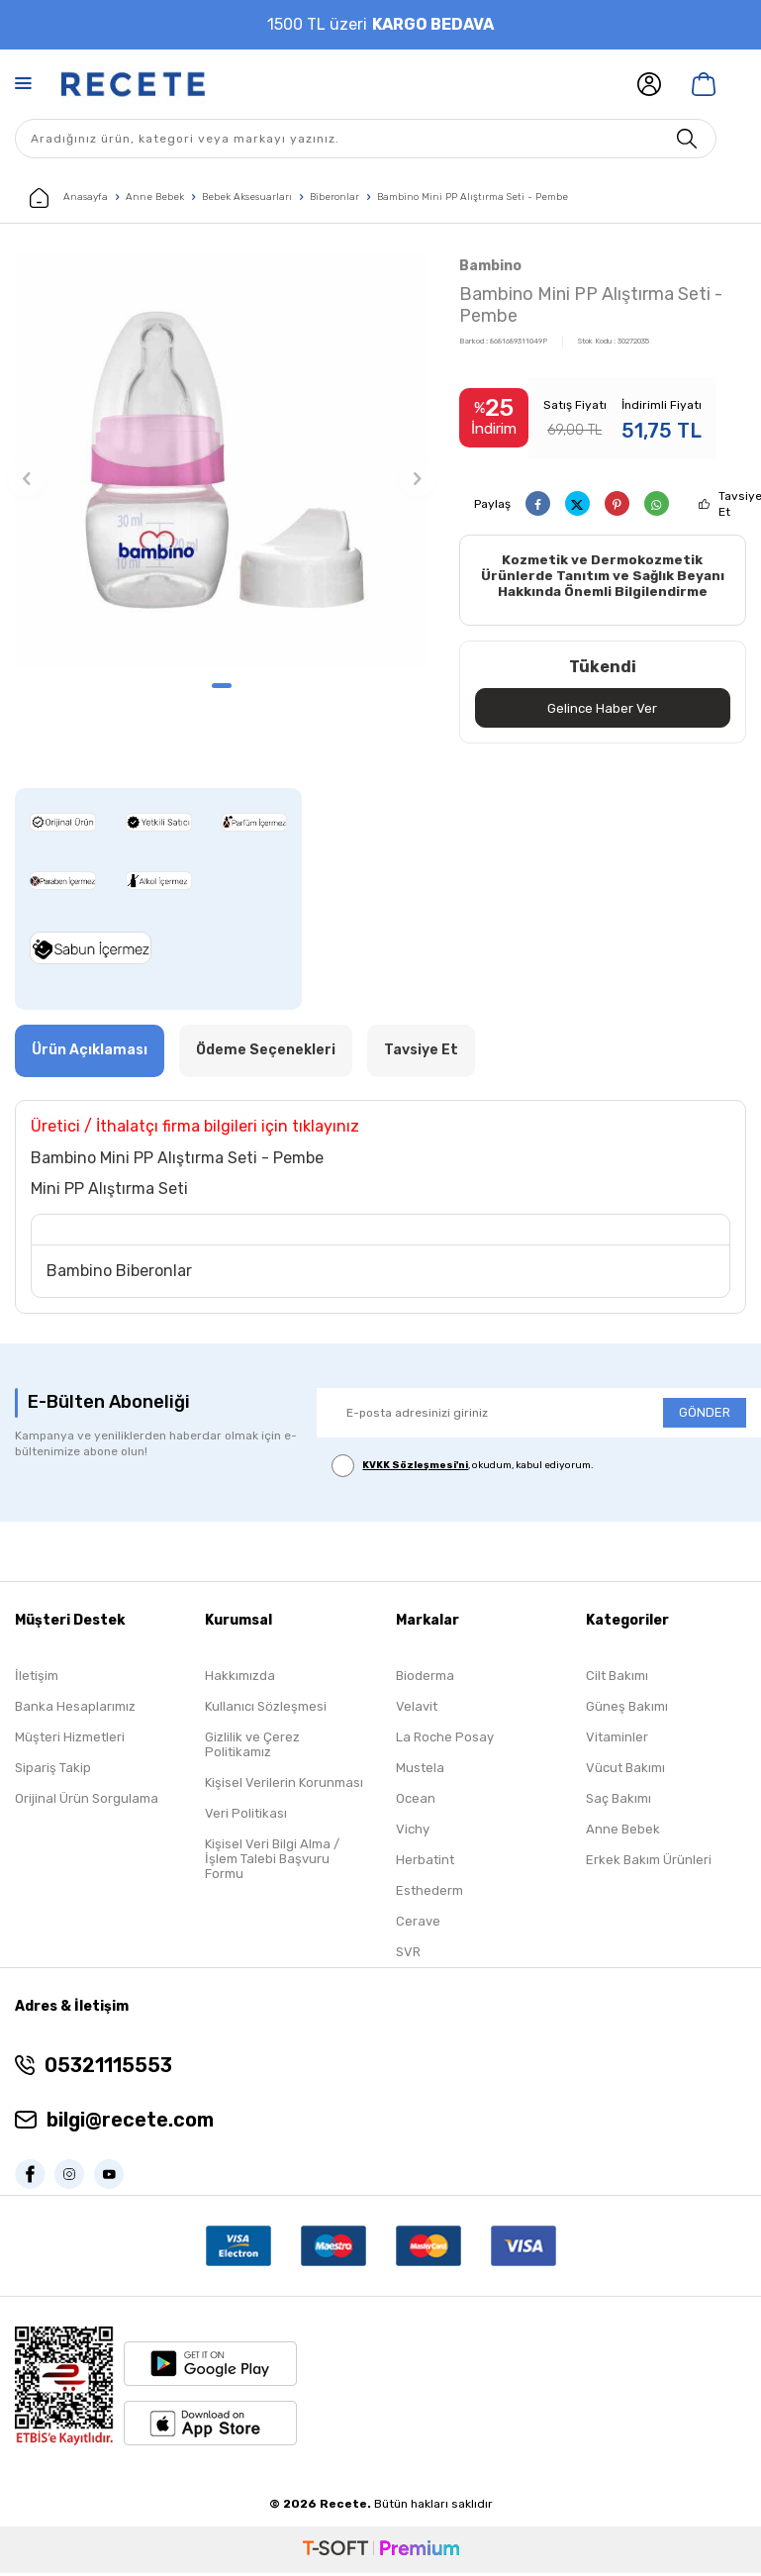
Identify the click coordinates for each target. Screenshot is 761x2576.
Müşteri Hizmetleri (70, 1739)
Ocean (415, 1800)
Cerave (418, 1923)
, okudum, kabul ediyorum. (463, 1468)
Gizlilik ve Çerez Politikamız (252, 1746)
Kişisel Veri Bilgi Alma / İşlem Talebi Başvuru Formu (272, 1860)
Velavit (416, 1708)
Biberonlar (334, 197)
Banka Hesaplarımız (75, 1708)
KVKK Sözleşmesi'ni (415, 1468)
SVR (408, 1953)
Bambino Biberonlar (119, 1273)
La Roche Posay (445, 1739)
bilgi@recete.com (130, 2122)
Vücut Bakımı (625, 1769)
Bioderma (425, 1677)
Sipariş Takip (53, 1769)
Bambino (490, 265)
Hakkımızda (240, 1677)
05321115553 (108, 2068)
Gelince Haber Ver (602, 709)
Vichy (412, 1831)
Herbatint (425, 1861)
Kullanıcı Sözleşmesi (266, 1708)
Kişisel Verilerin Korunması (284, 1784)
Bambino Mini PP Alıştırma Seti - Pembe (472, 197)
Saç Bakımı (618, 1800)
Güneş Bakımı (627, 1708)
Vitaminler (617, 1739)
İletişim (36, 1677)
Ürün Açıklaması (89, 1052)
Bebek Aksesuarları (247, 197)
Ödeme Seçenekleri (265, 1052)
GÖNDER (704, 1415)
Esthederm (429, 1892)
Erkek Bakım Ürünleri (649, 1861)
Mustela (420, 1769)
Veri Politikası (246, 1815)
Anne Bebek (155, 197)
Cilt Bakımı (617, 1677)
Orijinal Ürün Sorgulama (86, 1800)
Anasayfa (69, 198)
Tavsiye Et (421, 1052)
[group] (222, 460)
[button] (222, 685)
